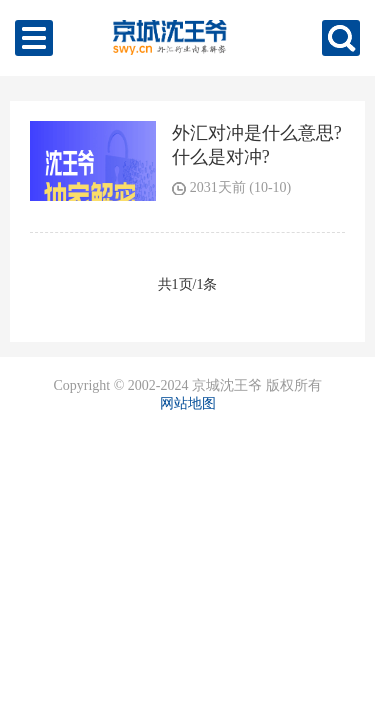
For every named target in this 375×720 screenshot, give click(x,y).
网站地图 (188, 403)
